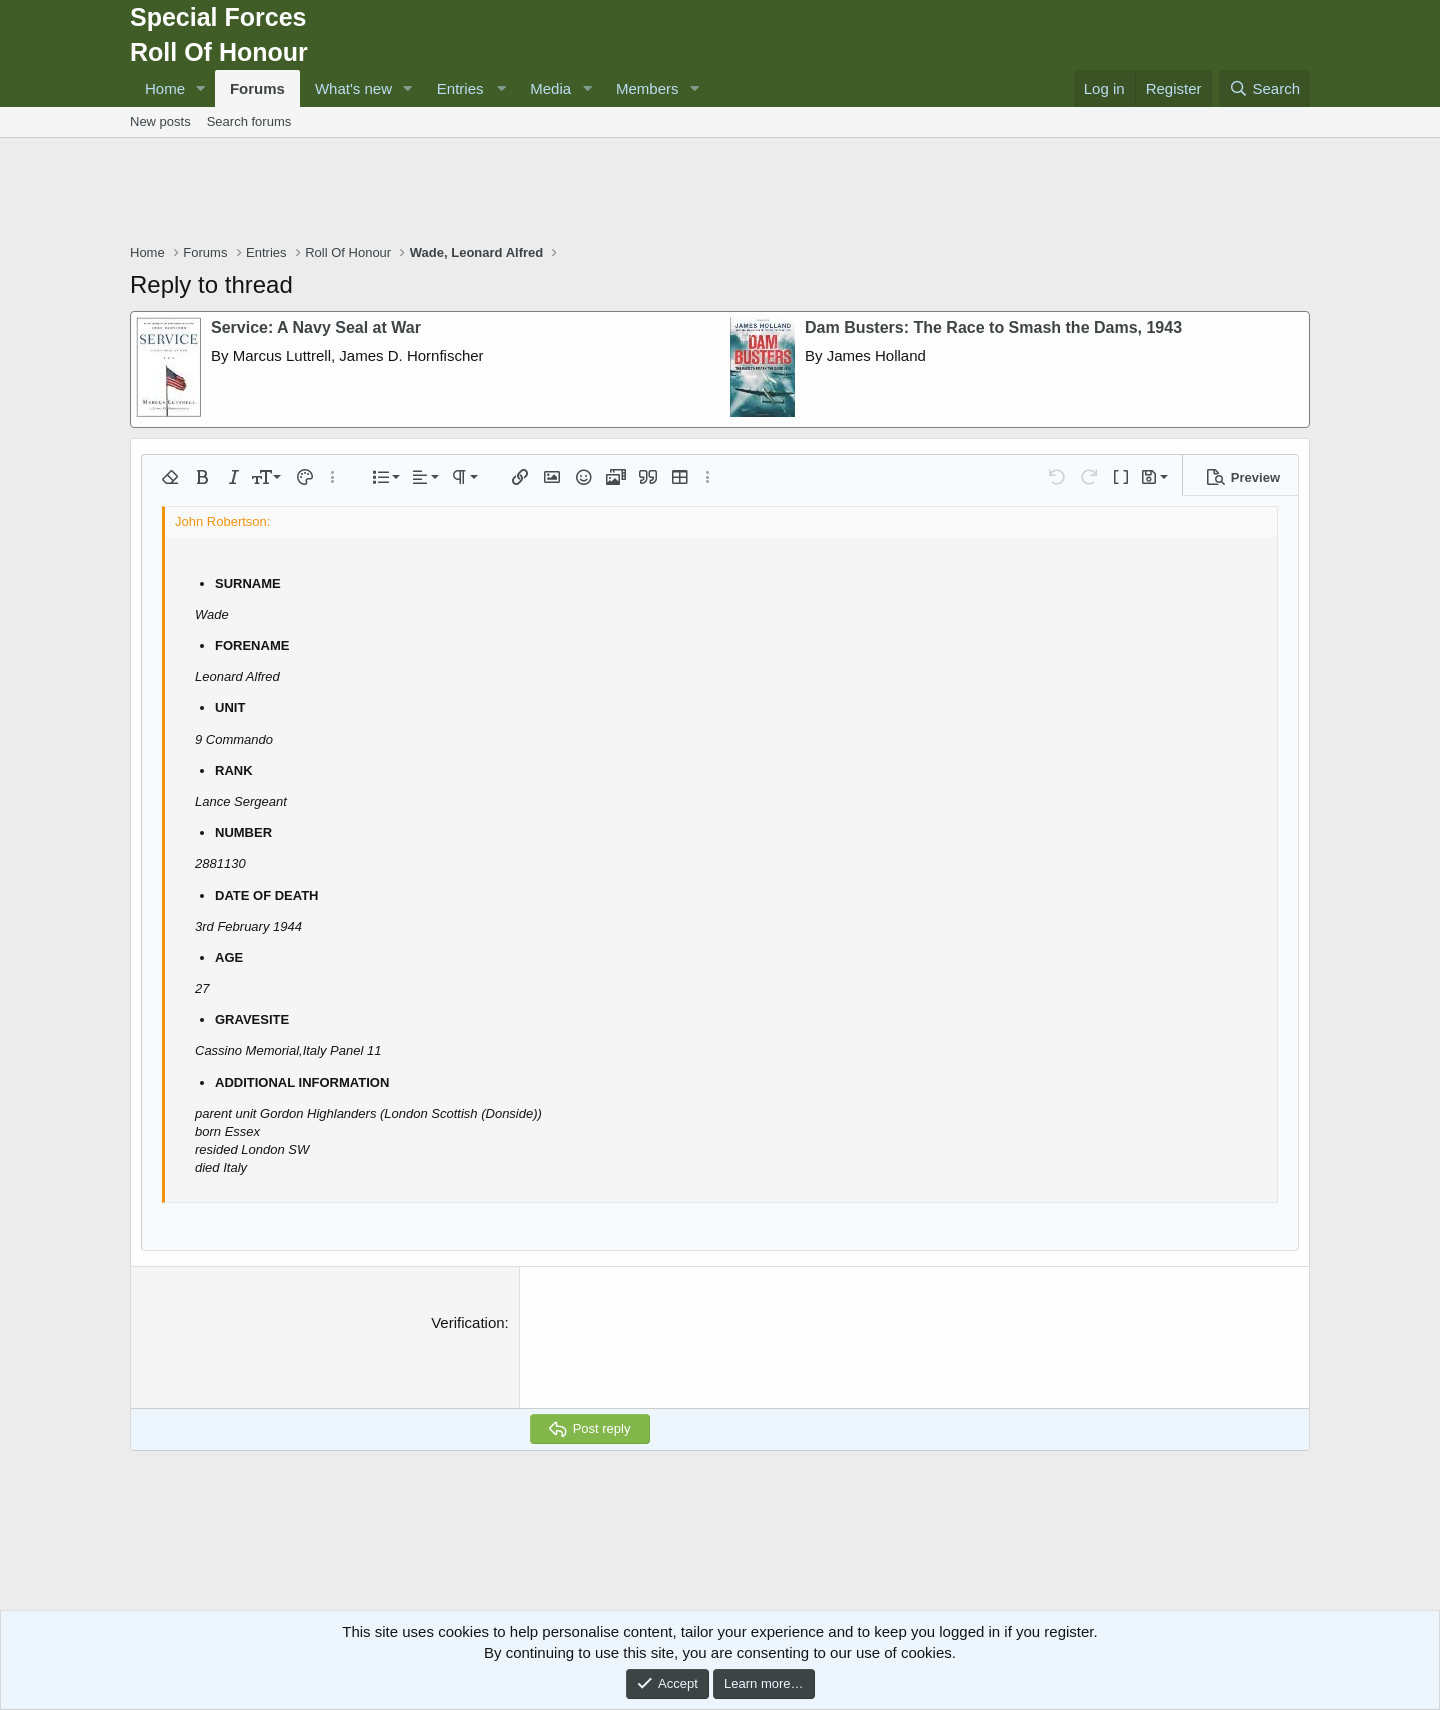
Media (550, 88)
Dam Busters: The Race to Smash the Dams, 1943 (993, 327)
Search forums (249, 121)
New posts (160, 121)
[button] (201, 88)
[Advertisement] (720, 193)
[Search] (1264, 88)
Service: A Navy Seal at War (316, 327)
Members (647, 88)
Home (165, 88)
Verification (467, 1322)
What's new (353, 88)
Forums (257, 88)
